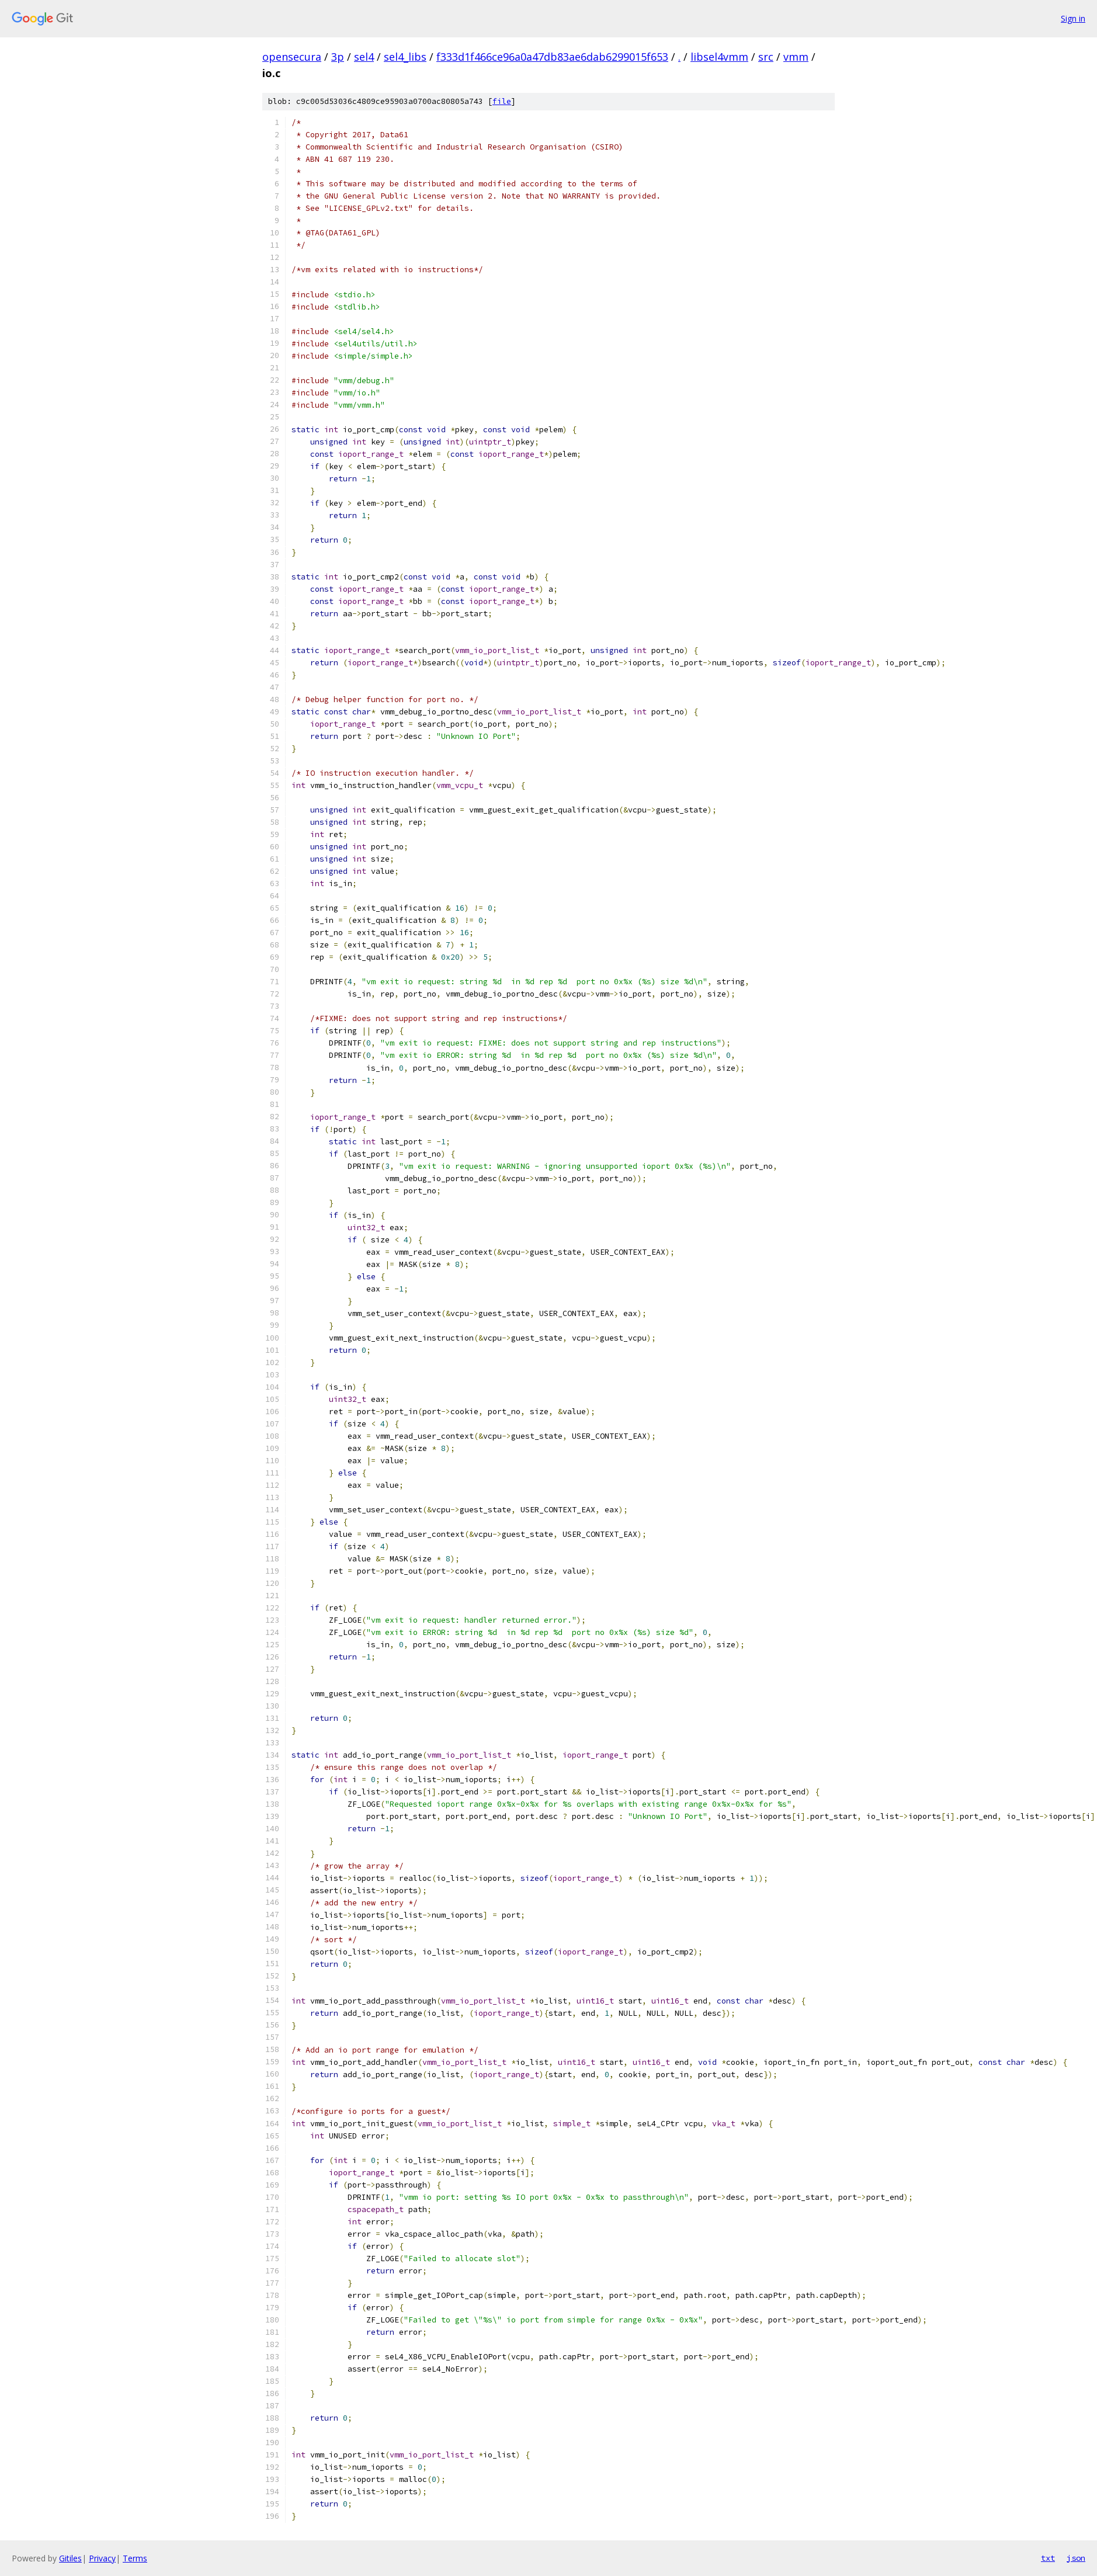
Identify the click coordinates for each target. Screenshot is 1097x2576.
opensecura (291, 57)
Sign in (1073, 18)
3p (337, 57)
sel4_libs (405, 57)
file (501, 101)
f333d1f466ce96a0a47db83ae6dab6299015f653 (552, 57)
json (1076, 2558)
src (765, 57)
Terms (135, 2558)
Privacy (102, 2558)
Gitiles (70, 2558)
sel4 (364, 57)
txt (1048, 2558)
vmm (795, 57)
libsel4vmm (719, 57)
